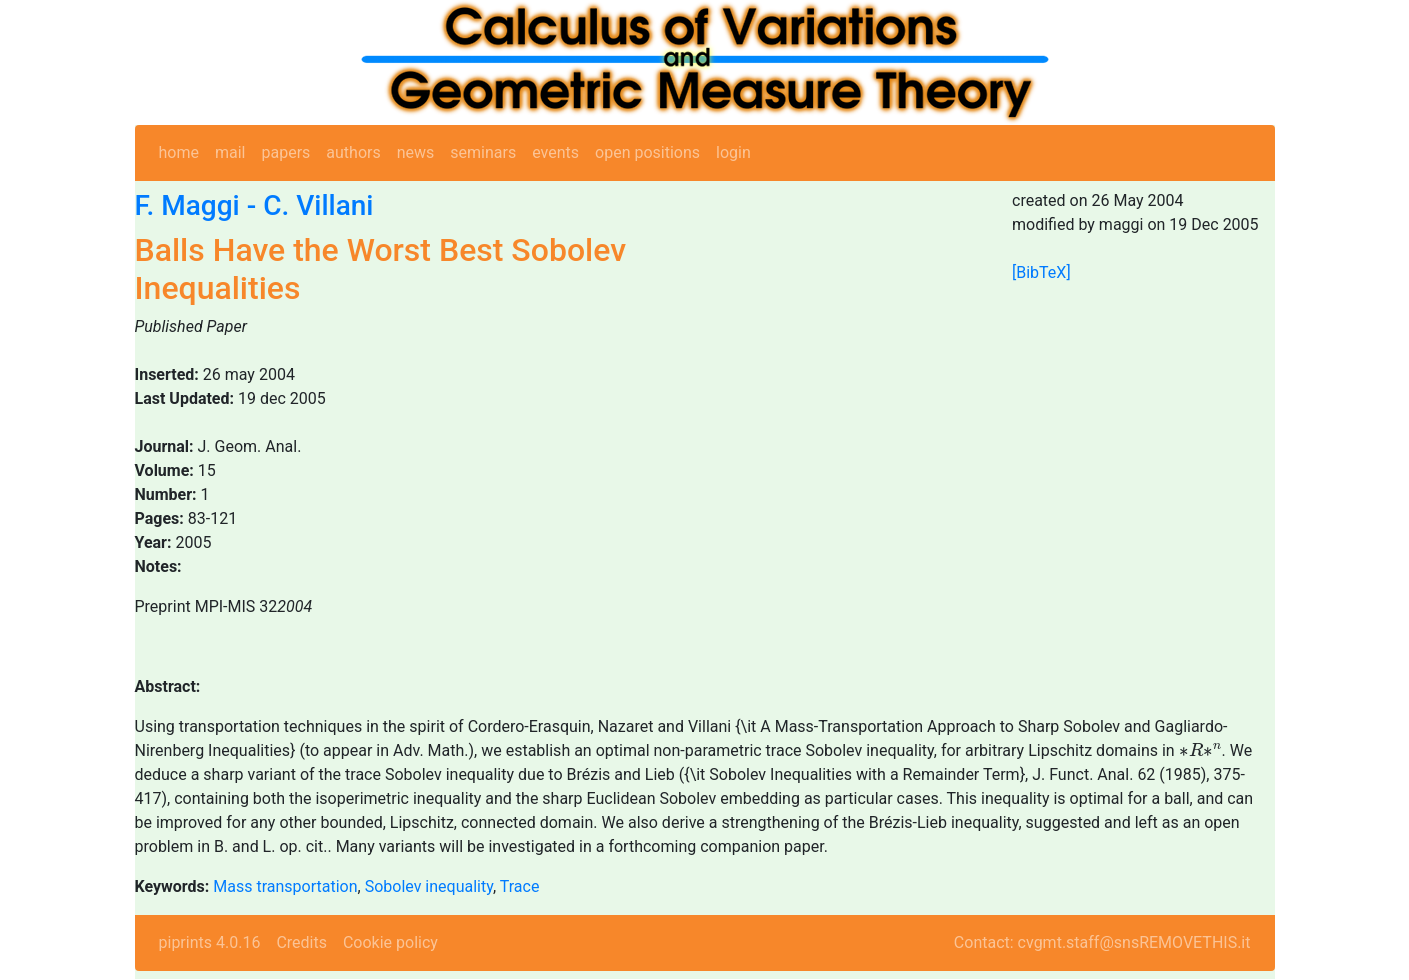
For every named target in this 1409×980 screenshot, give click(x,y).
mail (230, 152)
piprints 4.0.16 (210, 942)
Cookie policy (390, 942)
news (416, 152)
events (555, 152)
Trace (520, 886)
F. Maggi (187, 205)
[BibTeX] (1041, 272)
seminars (483, 152)
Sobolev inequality (429, 886)
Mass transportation (285, 886)
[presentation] (1200, 749)
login (733, 152)
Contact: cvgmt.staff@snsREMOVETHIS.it (1102, 942)
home (179, 152)
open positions (647, 152)
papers (285, 152)
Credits (301, 942)
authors (353, 152)
